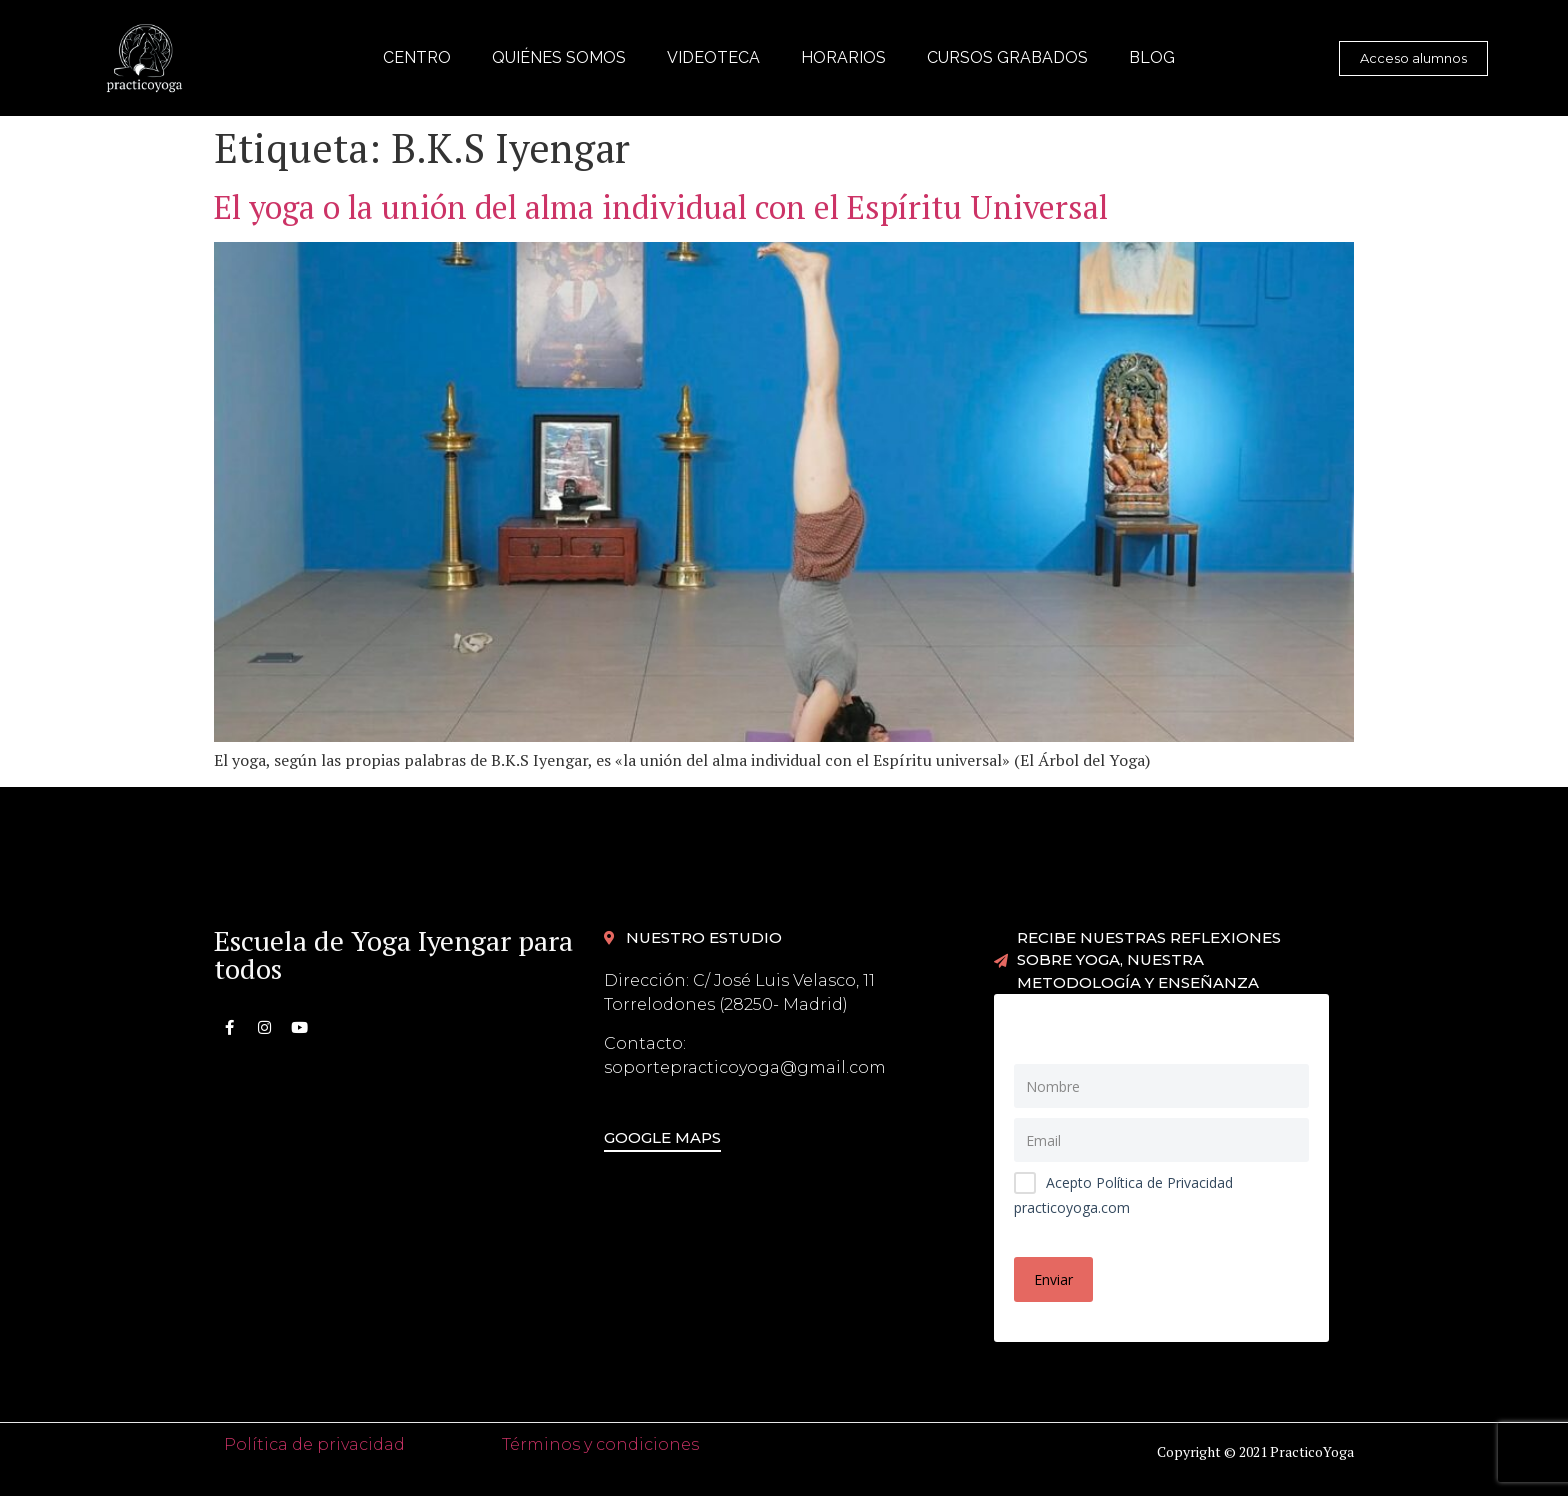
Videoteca (713, 57)
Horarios (843, 57)
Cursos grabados (1007, 57)
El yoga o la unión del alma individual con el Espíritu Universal (661, 207)
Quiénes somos (559, 57)
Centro (417, 57)
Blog (1152, 57)
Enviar (1053, 1279)
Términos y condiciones (600, 1444)
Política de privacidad (314, 1444)
